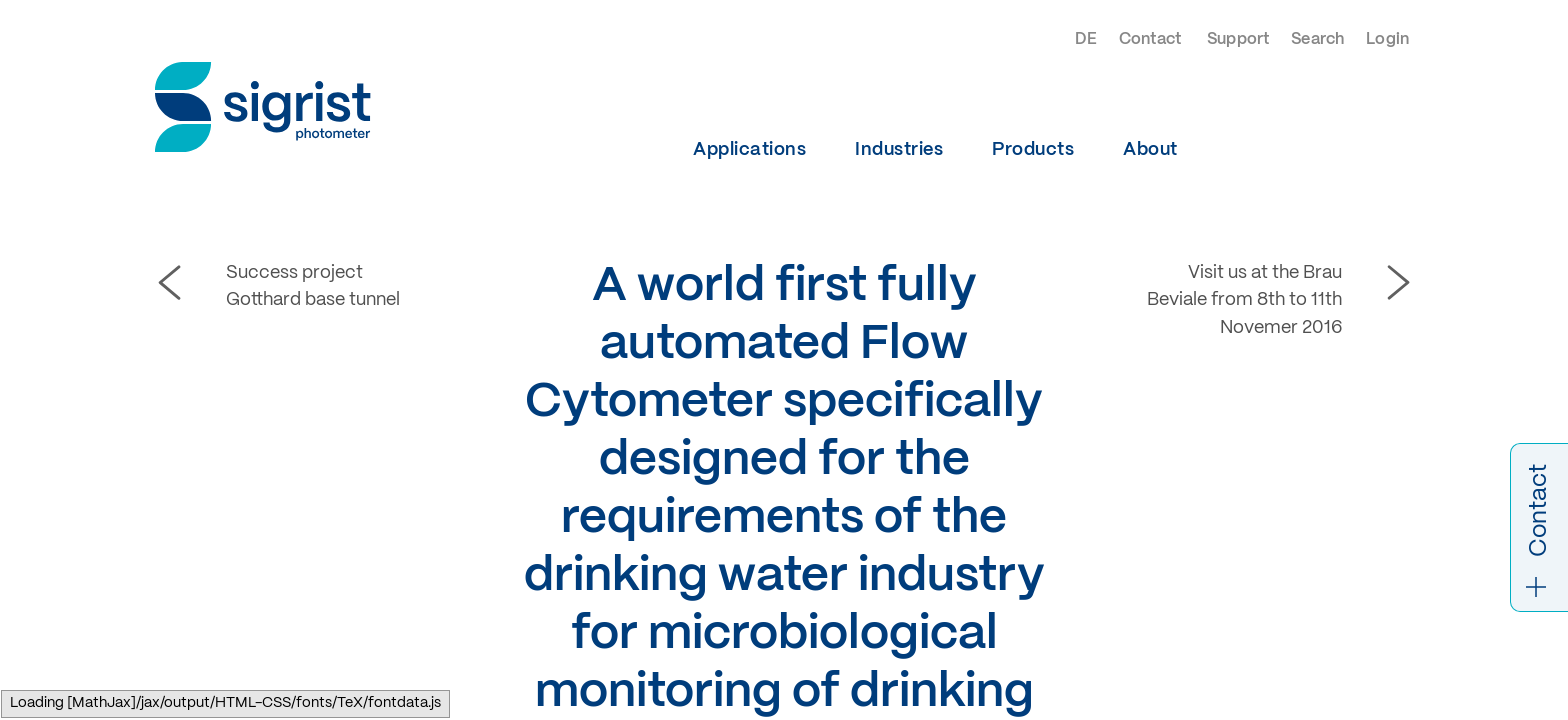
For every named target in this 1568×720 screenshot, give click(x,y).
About (1150, 150)
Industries (899, 150)
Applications (749, 150)
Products (1033, 150)
